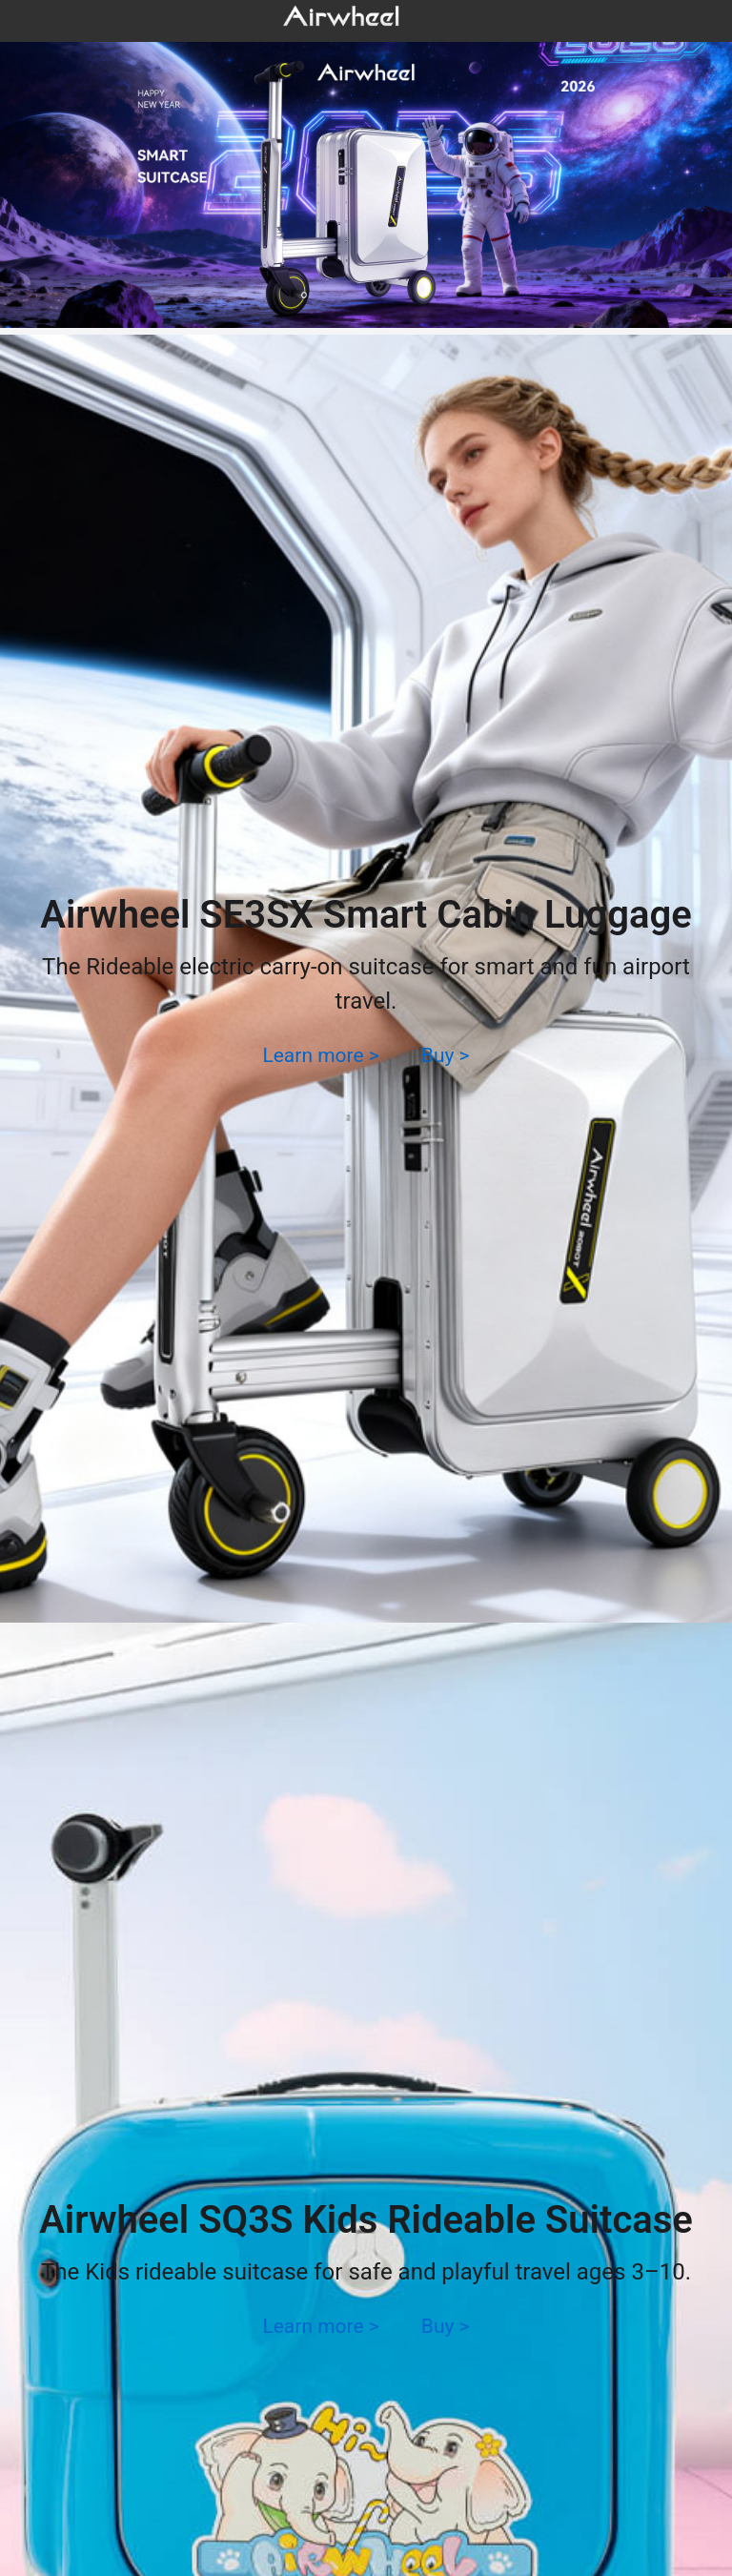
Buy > (445, 1055)
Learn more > (320, 1055)
